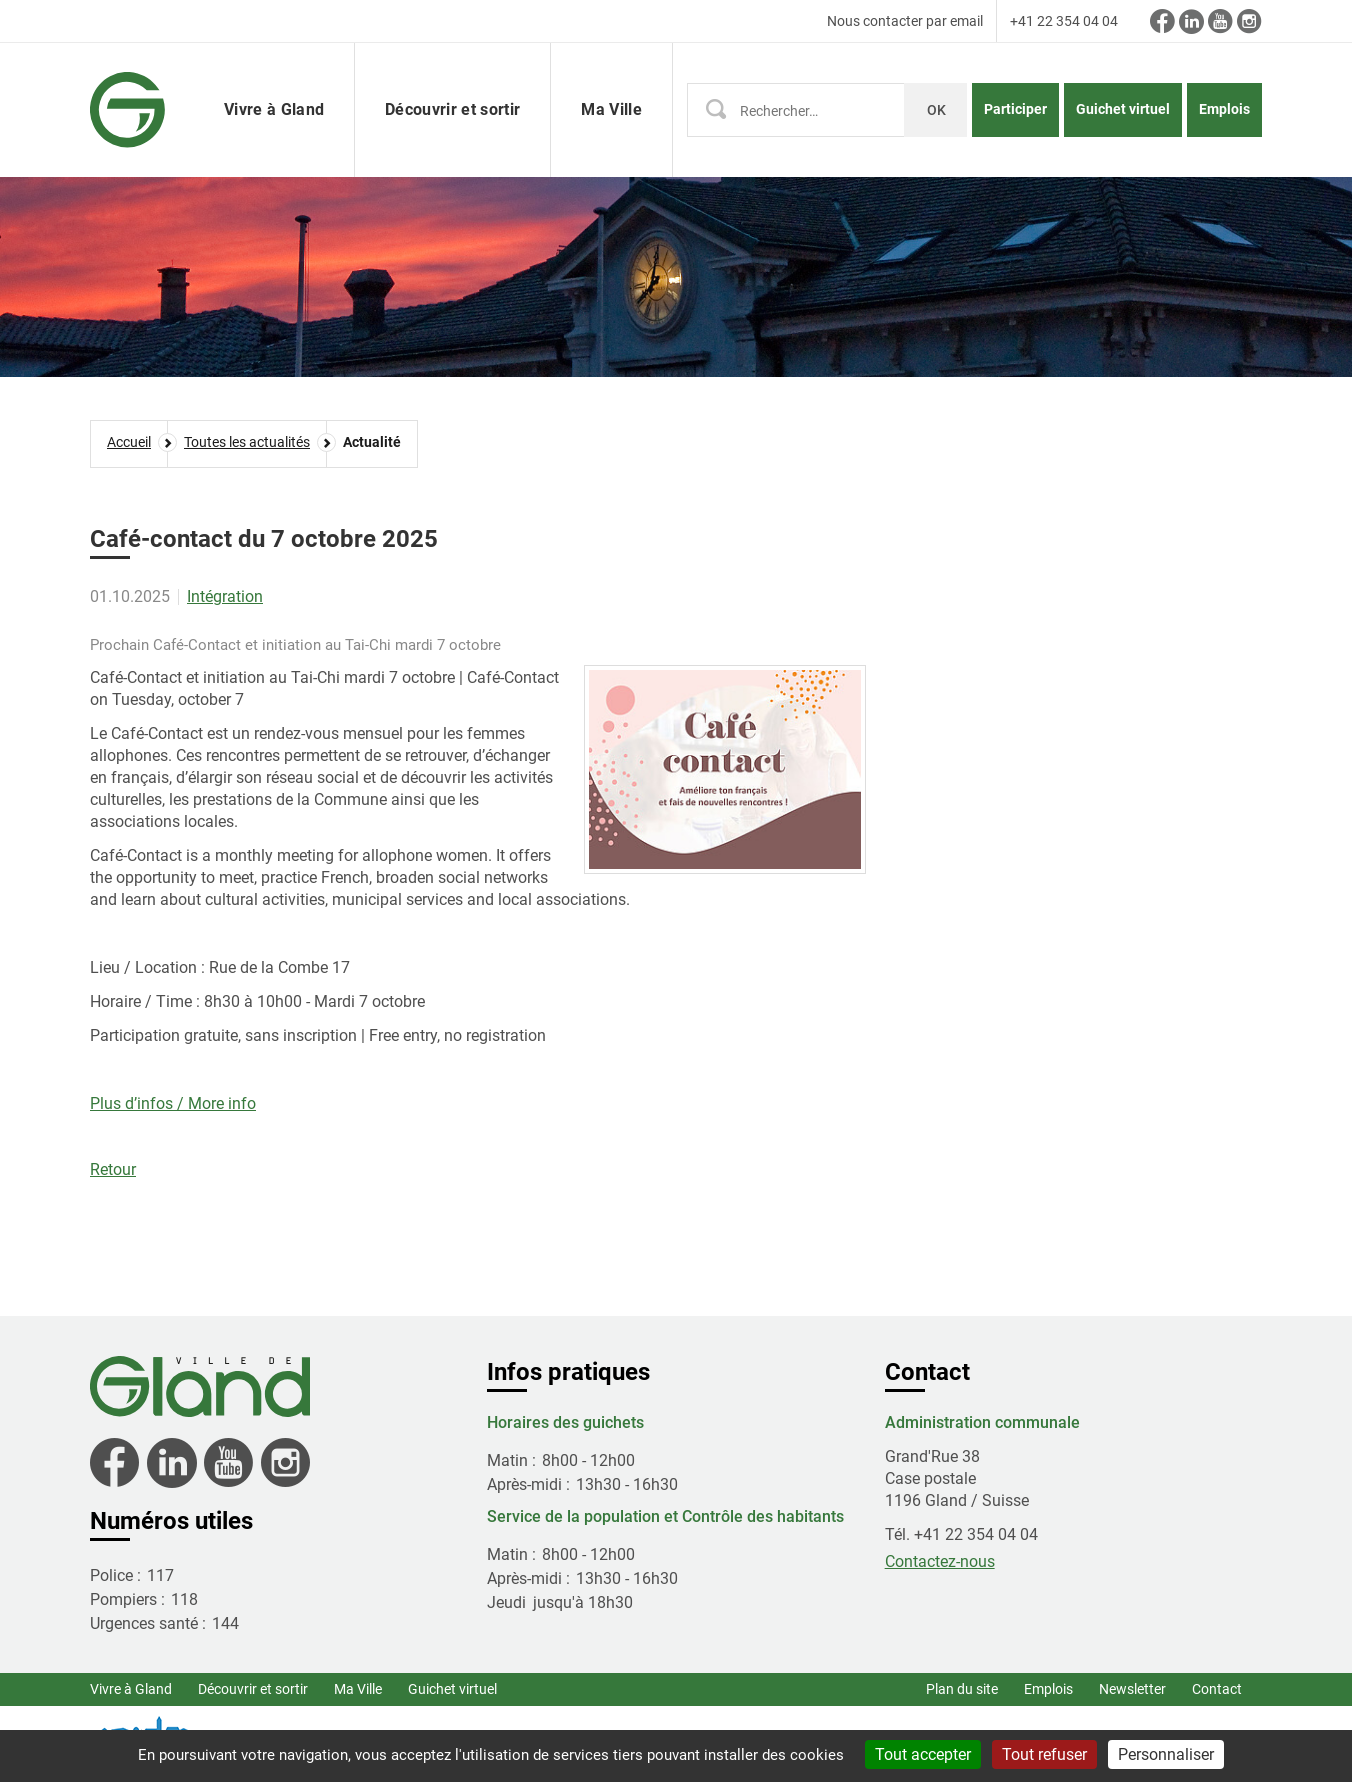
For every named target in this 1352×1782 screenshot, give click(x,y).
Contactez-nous (940, 1561)
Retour (113, 1169)
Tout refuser (1044, 1754)
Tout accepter (923, 1754)
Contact (1217, 1689)
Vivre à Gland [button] (274, 109)
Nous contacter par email (905, 21)
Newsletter (1132, 1689)
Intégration (225, 596)
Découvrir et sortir (253, 1689)
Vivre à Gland (131, 1689)
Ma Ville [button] (611, 109)
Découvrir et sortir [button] (452, 109)
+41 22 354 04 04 (1064, 21)
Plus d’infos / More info (173, 1103)
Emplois (1224, 109)
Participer (1015, 109)
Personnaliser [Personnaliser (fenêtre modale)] (1166, 1754)
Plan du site (962, 1689)
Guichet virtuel (1123, 109)
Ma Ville (358, 1689)
